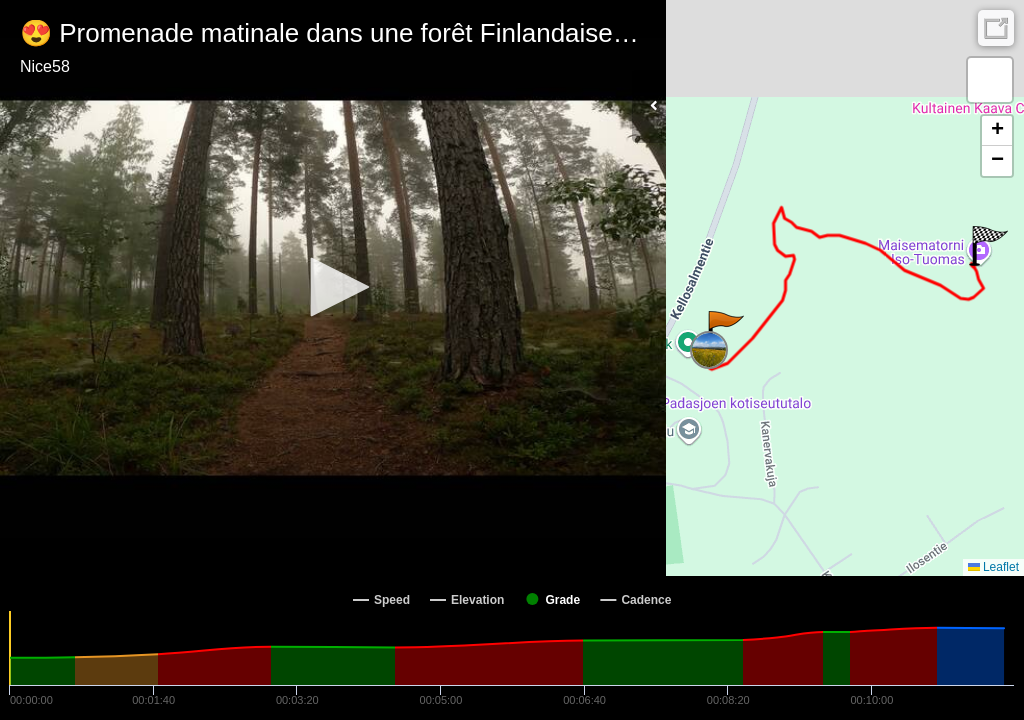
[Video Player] (333, 288)
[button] (333, 287)
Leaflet (993, 567)
